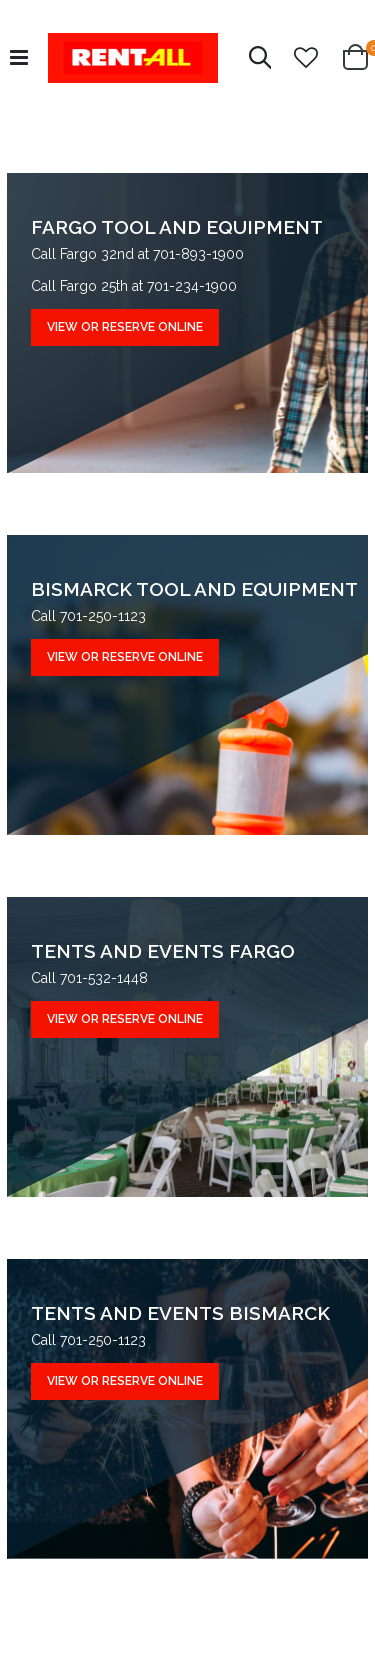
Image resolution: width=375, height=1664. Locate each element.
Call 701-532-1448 (89, 978)
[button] (306, 58)
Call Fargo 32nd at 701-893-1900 (137, 254)
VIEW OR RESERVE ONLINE (125, 327)
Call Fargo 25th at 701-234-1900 (134, 286)
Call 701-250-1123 (88, 616)
